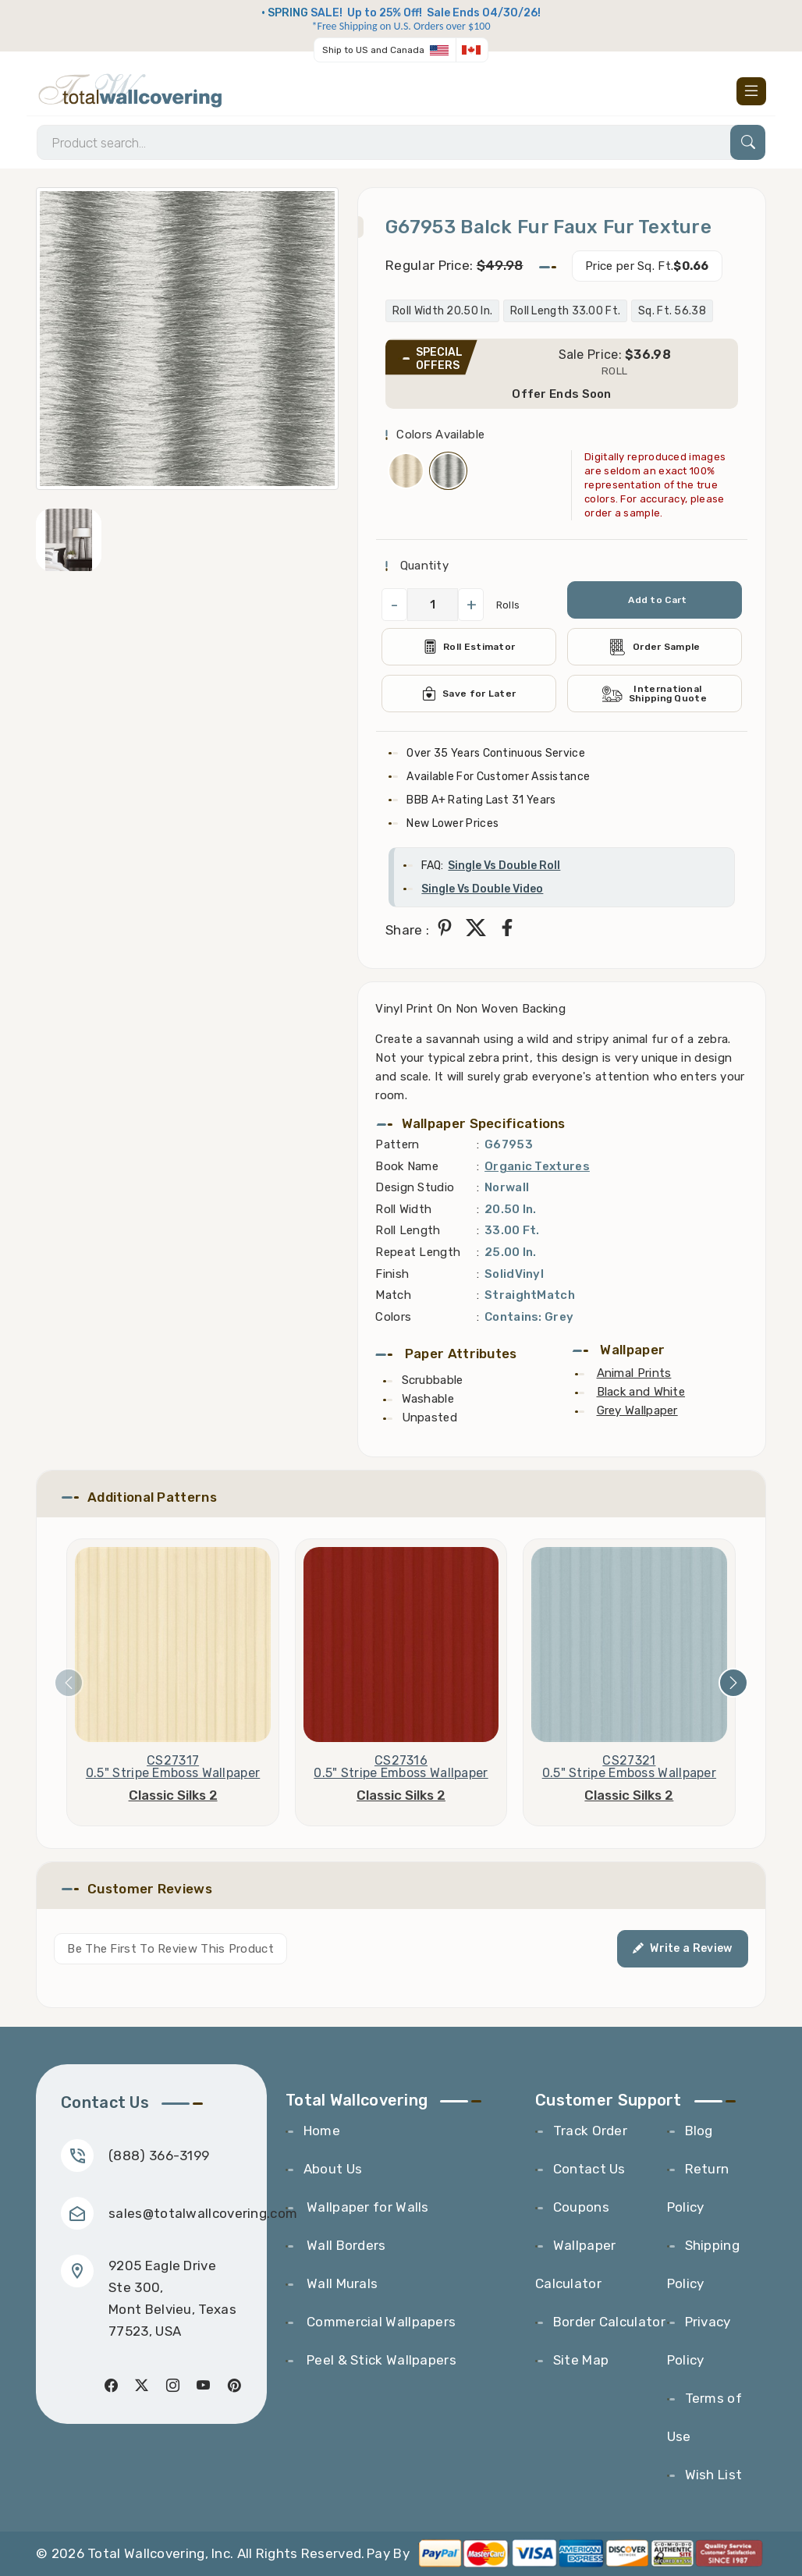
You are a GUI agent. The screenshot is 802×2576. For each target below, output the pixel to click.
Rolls (508, 605)
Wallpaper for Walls (366, 2207)
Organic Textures (537, 1166)
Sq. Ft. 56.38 (672, 311)
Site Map (581, 2360)
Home (321, 2130)
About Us (332, 2169)
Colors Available (440, 435)
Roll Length (407, 1230)
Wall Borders (344, 2245)
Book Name (406, 1166)
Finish (392, 1274)
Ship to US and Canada (373, 49)
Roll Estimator (469, 647)
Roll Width (403, 1209)
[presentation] (68, 1683)
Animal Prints (634, 1373)
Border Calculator (609, 2321)
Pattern (397, 1144)
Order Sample (655, 647)
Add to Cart (657, 599)
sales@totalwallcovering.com (202, 2213)
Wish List (714, 2474)
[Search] (401, 142)
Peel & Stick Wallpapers (379, 2360)
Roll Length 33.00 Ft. (565, 311)
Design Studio (414, 1187)
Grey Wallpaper (637, 1410)
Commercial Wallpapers (379, 2321)
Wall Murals (340, 2283)
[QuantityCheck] (432, 604)
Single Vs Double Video (482, 889)
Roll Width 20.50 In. (442, 311)
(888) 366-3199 (158, 2155)
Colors (393, 1317)
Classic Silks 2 (173, 1795)
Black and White (641, 1392)
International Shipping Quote (654, 693)
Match (393, 1295)
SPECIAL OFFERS (439, 359)
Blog (699, 2130)
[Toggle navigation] (751, 91)
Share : (407, 930)
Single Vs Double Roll (504, 865)
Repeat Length (417, 1252)
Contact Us (589, 2169)
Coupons (581, 2207)
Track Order (590, 2130)
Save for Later (469, 694)
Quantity (422, 566)
